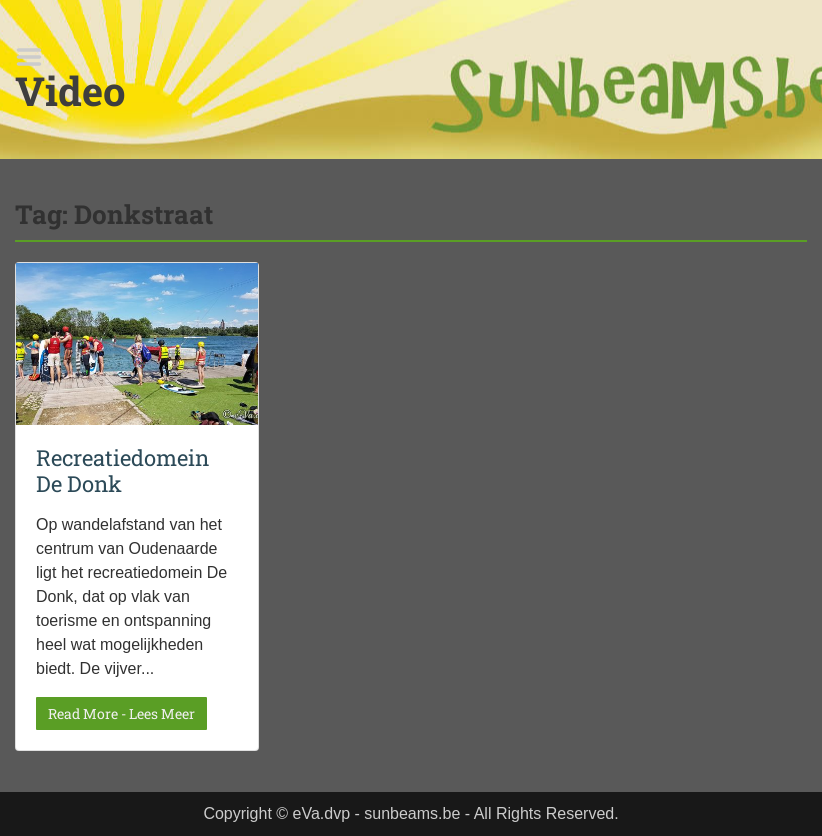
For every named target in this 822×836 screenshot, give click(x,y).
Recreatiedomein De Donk (122, 470)
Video (70, 90)
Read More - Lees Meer (121, 713)
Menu (36, 57)
